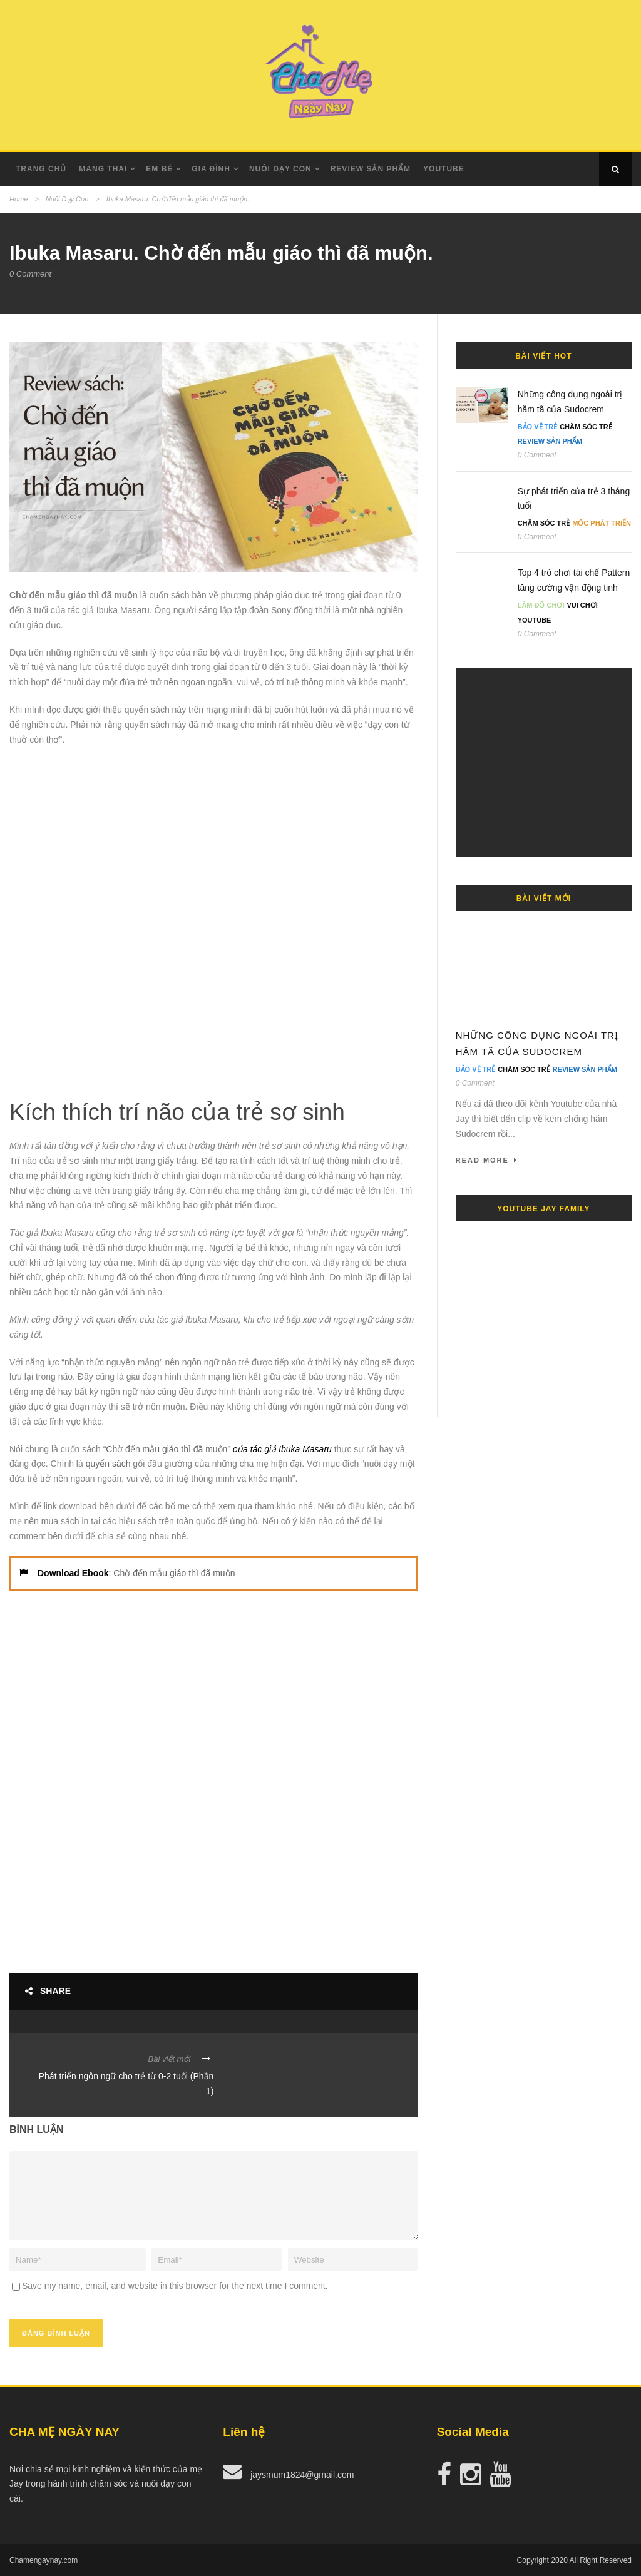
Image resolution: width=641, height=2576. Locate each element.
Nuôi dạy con (280, 169)
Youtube (443, 169)
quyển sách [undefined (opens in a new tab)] (108, 1464)
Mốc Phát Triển (601, 523)
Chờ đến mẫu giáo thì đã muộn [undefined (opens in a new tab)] (166, 1449)
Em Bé (159, 169)
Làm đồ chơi (541, 605)
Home (18, 199)
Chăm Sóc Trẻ (586, 426)
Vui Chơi (582, 605)
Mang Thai (103, 169)
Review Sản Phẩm (371, 169)
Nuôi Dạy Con (67, 199)
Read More (487, 1160)
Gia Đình (211, 169)
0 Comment (30, 273)
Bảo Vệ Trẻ (538, 426)
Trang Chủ (41, 169)
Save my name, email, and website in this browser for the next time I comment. (175, 2286)
